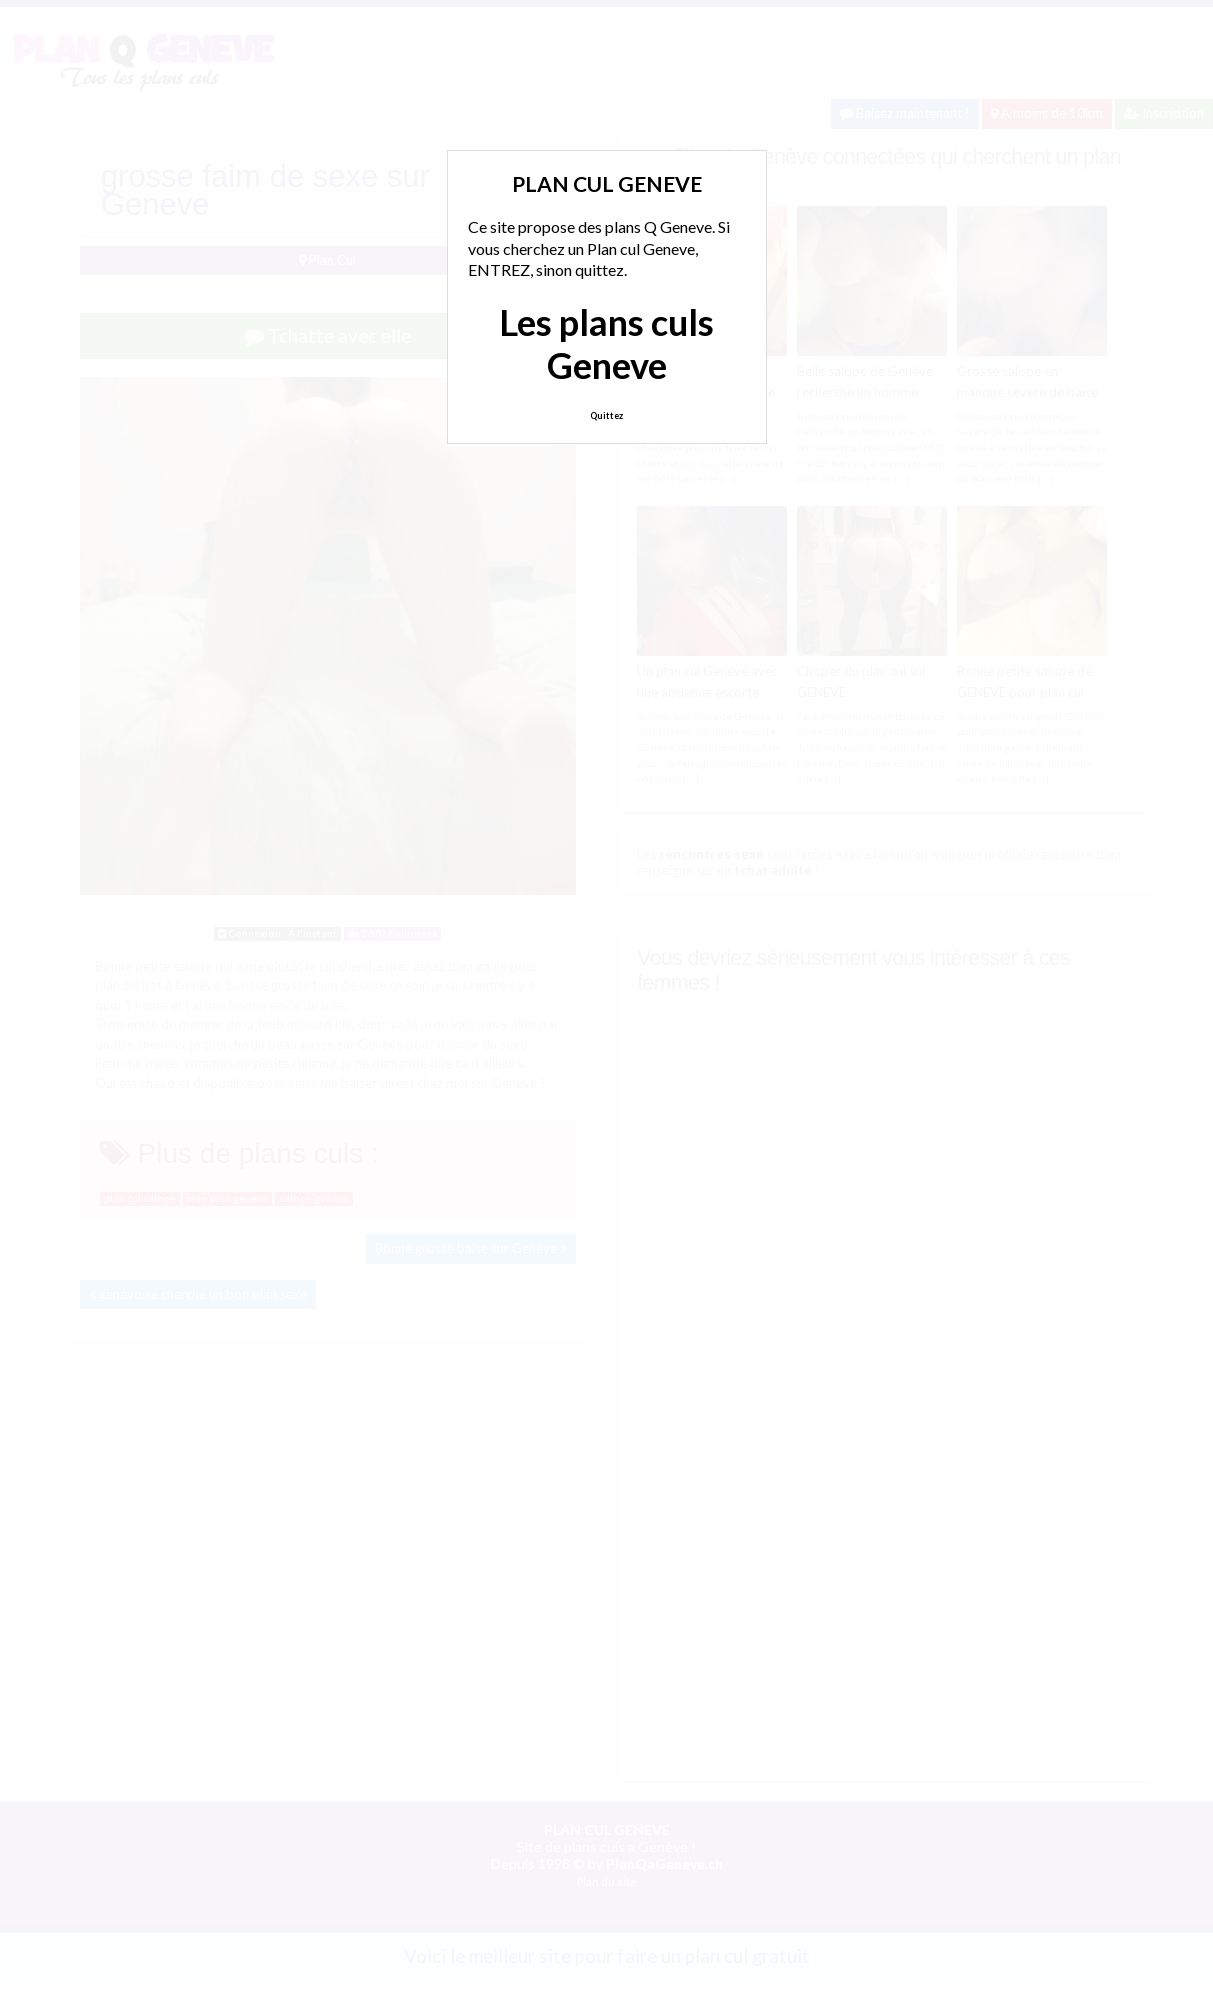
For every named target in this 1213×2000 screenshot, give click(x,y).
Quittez (606, 415)
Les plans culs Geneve (606, 343)
